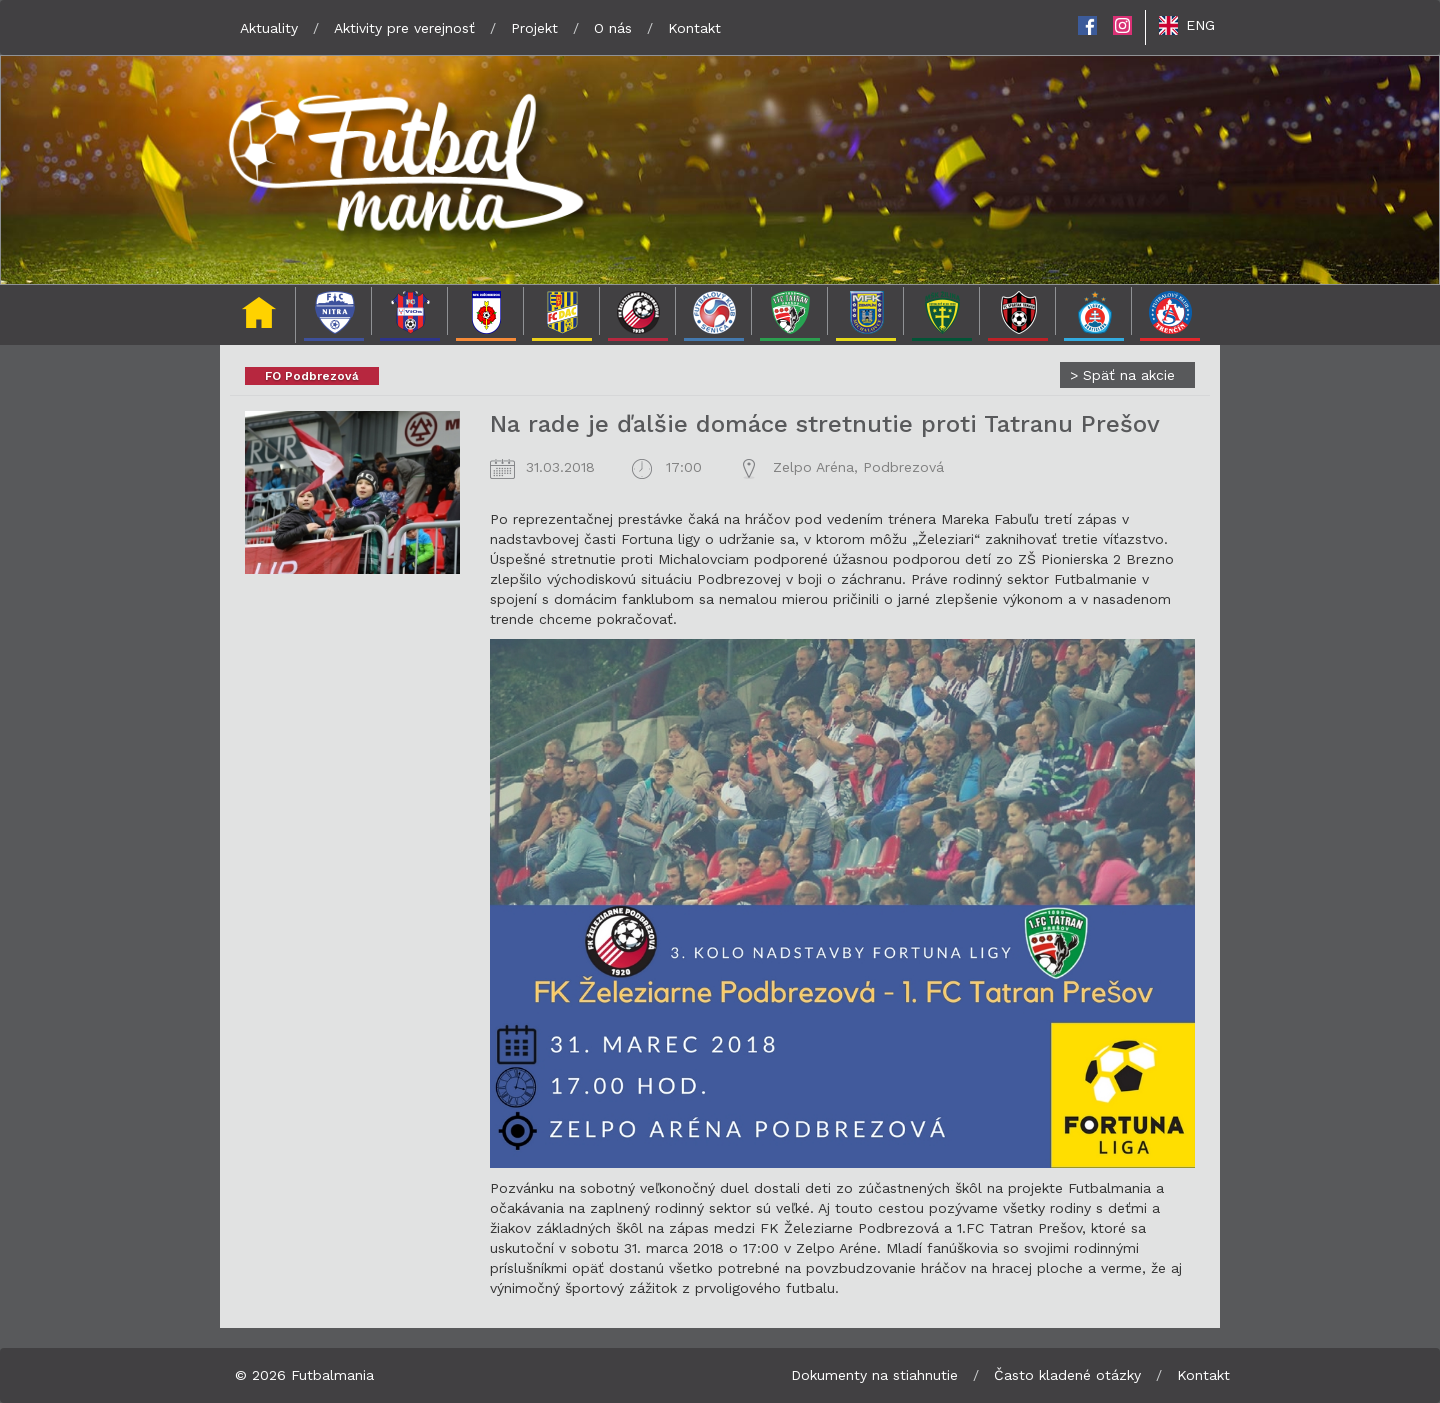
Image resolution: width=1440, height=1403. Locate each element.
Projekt (534, 28)
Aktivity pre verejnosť (404, 28)
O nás (613, 28)
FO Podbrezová (312, 376)
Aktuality (269, 28)
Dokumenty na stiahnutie (874, 1375)
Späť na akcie (1122, 375)
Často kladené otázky (1067, 1375)
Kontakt (694, 28)
